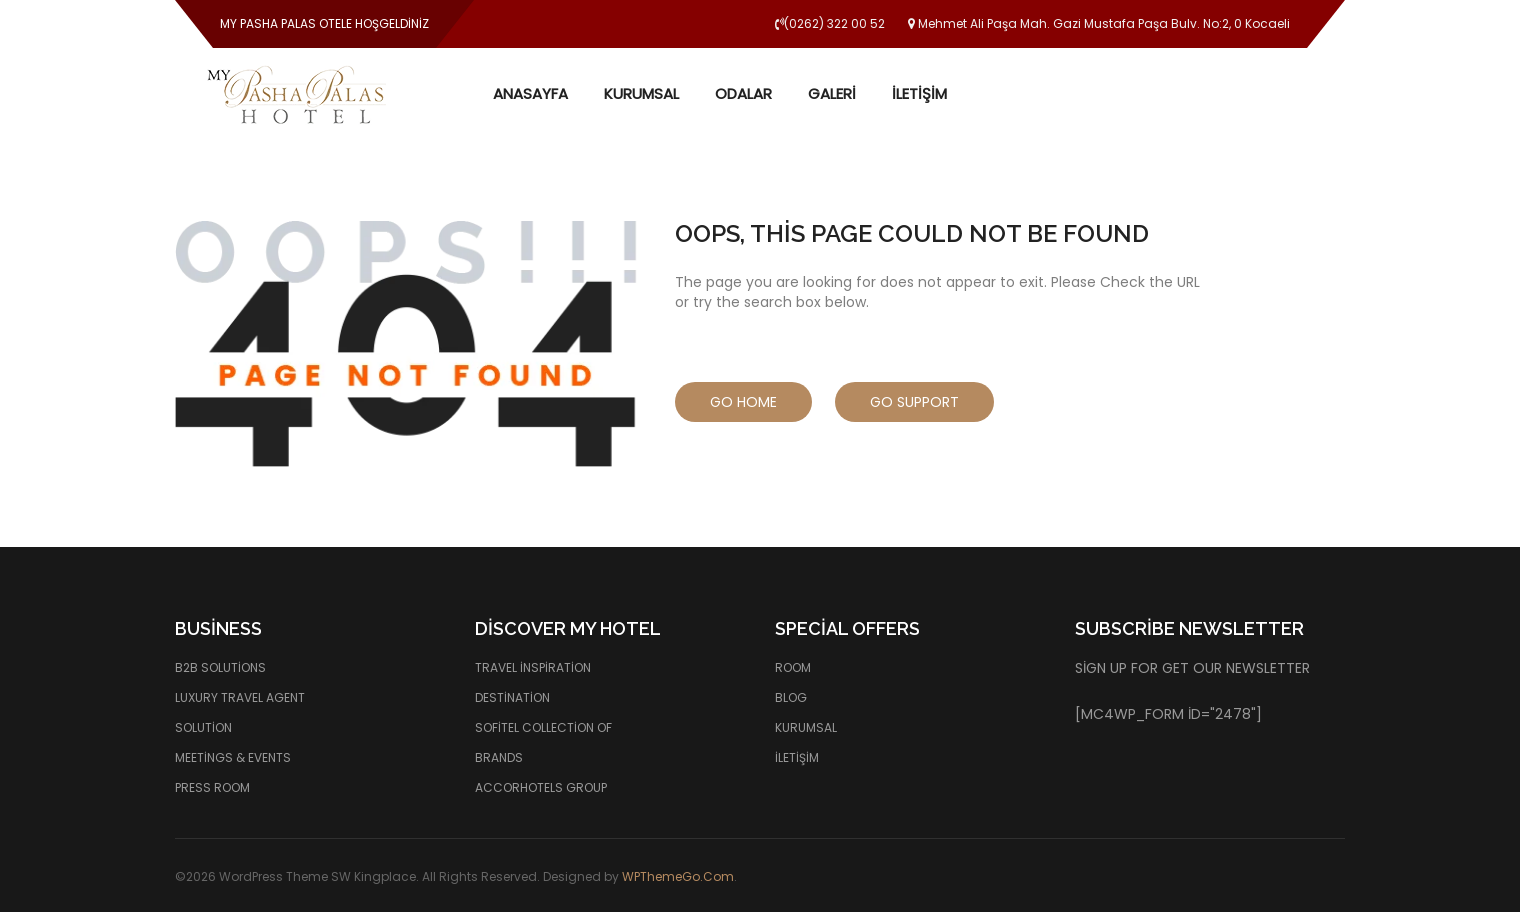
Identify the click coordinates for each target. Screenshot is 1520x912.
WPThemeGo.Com (678, 876)
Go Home (743, 402)
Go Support (914, 402)
